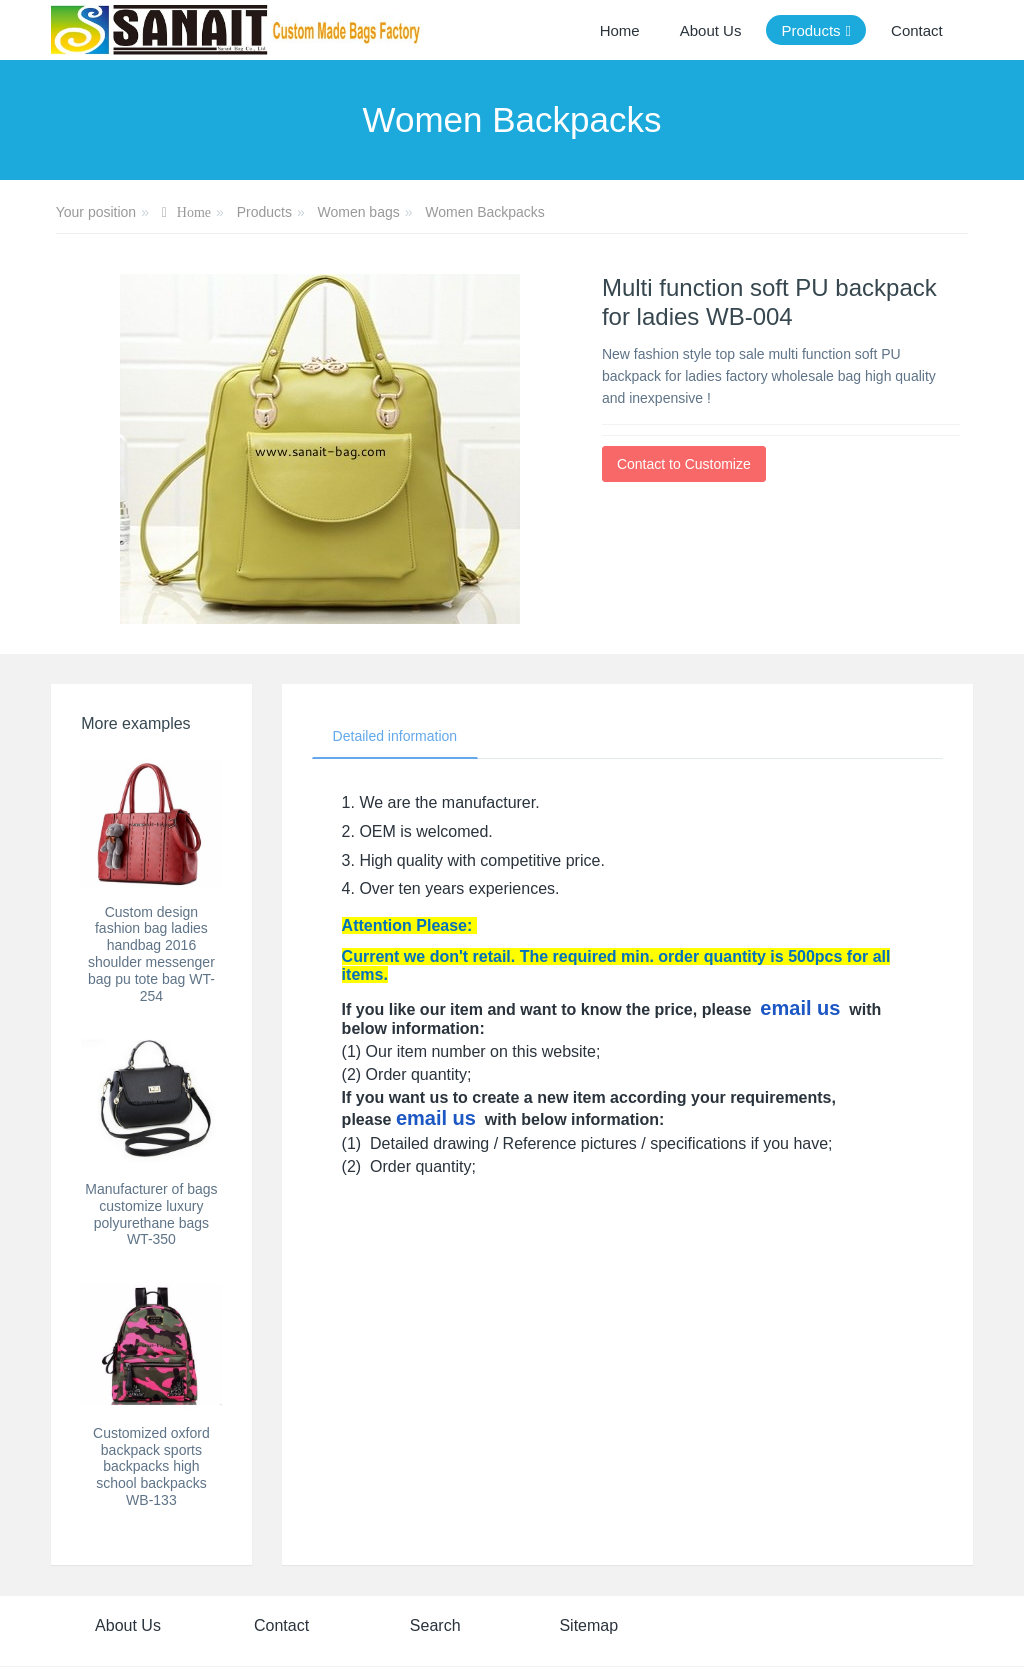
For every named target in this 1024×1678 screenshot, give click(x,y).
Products (264, 212)
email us (800, 1008)
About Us (128, 1625)
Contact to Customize (684, 464)
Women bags (358, 212)
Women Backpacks (485, 212)
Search (435, 1625)
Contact (281, 1625)
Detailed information (395, 736)
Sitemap (588, 1625)
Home (620, 30)
